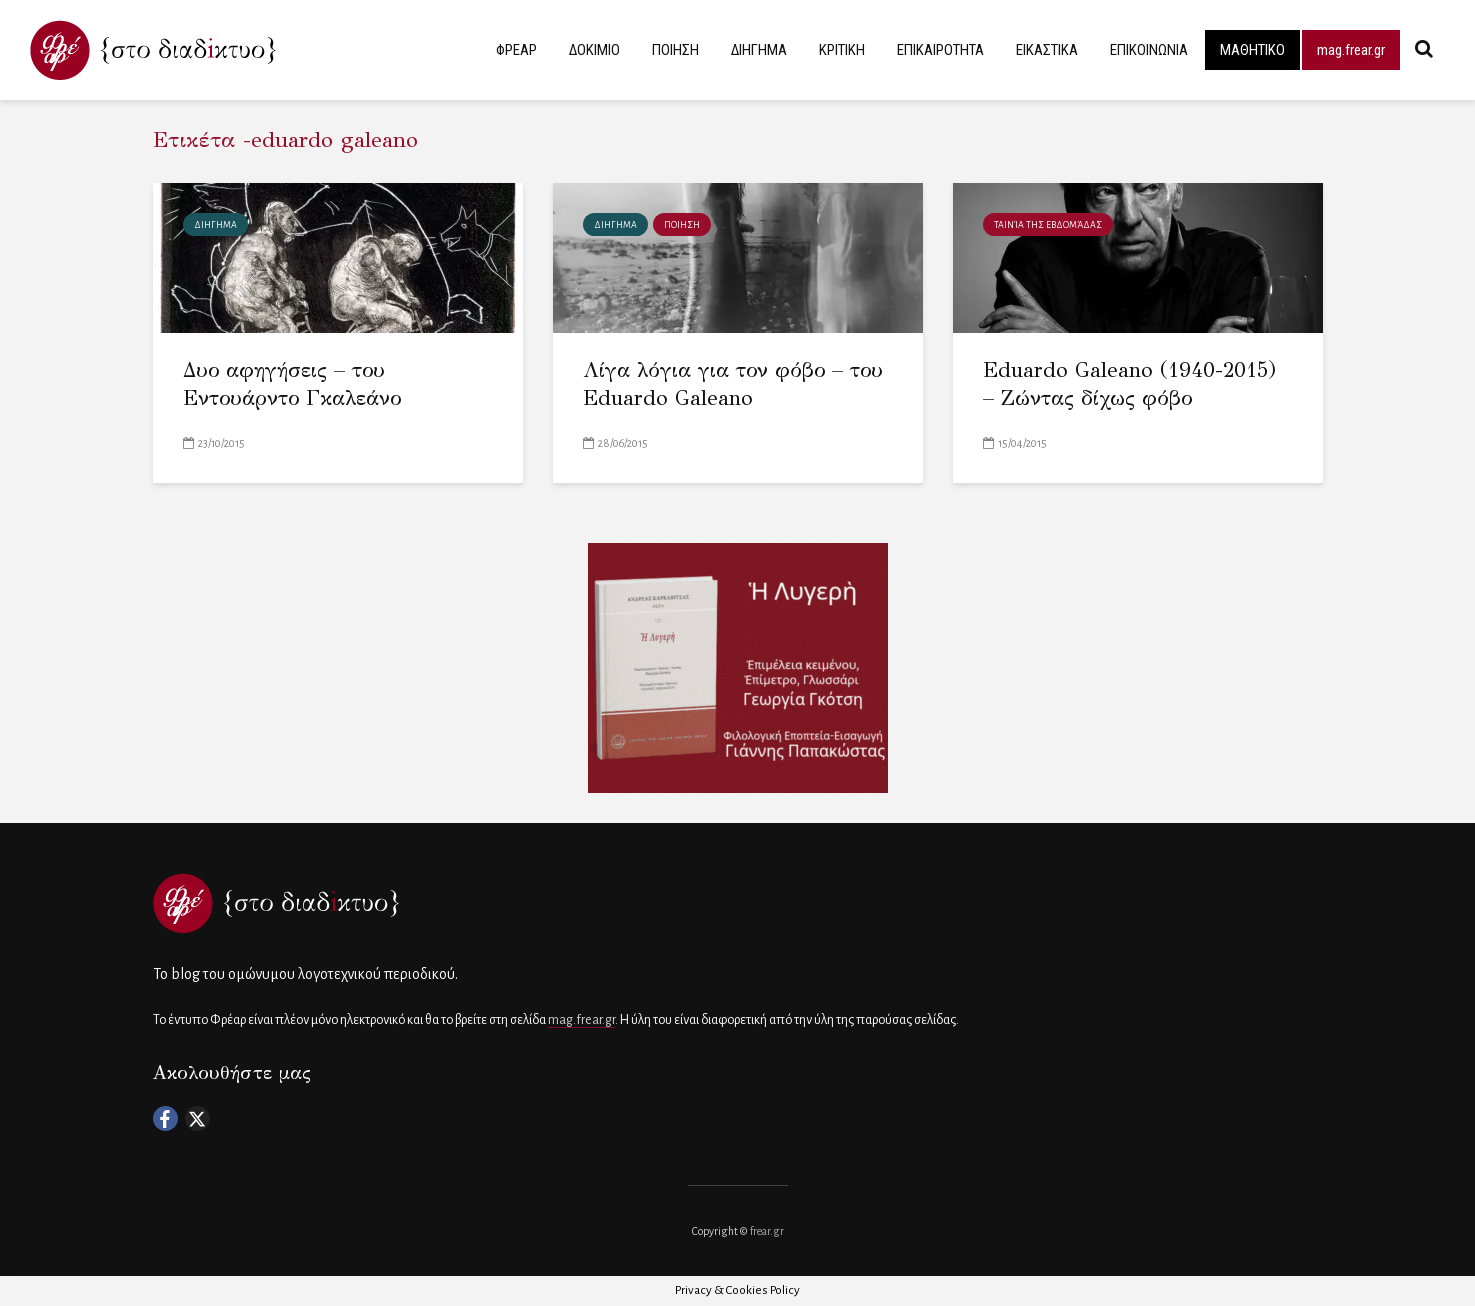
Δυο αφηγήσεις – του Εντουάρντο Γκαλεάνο (292, 384)
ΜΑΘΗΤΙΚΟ (1252, 50)
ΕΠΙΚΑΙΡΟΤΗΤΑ (940, 50)
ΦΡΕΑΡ (516, 50)
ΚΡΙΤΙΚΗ (842, 50)
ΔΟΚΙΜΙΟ (594, 50)
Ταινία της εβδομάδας (1048, 225)
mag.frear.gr (1351, 50)
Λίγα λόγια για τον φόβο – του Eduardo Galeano (733, 384)
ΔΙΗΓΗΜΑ (759, 50)
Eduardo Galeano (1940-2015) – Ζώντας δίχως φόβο (1129, 384)
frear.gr (767, 1231)
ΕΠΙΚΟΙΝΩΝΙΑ (1149, 50)
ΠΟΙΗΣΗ (675, 50)
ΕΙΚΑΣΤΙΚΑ (1047, 50)
